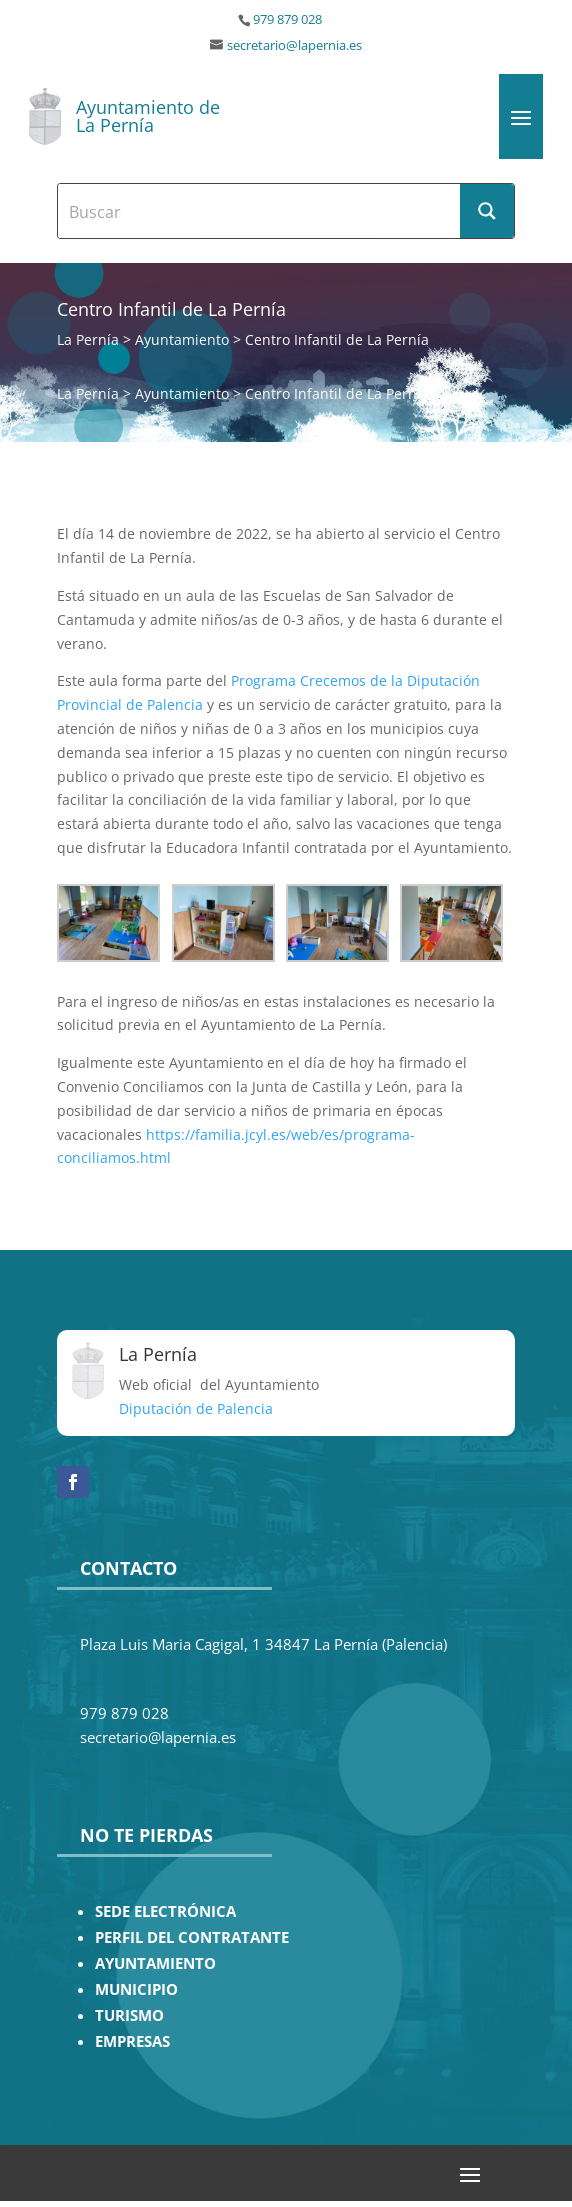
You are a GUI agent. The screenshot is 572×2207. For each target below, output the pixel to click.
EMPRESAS (132, 2041)
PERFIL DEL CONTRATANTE (192, 1937)
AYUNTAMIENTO (155, 1963)
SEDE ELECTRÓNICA (165, 1911)
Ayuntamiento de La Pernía (148, 116)
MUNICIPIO (136, 1989)
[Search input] (260, 211)
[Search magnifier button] (487, 211)
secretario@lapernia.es (294, 45)
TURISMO (129, 2015)
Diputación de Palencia (196, 1408)
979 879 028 (287, 19)
